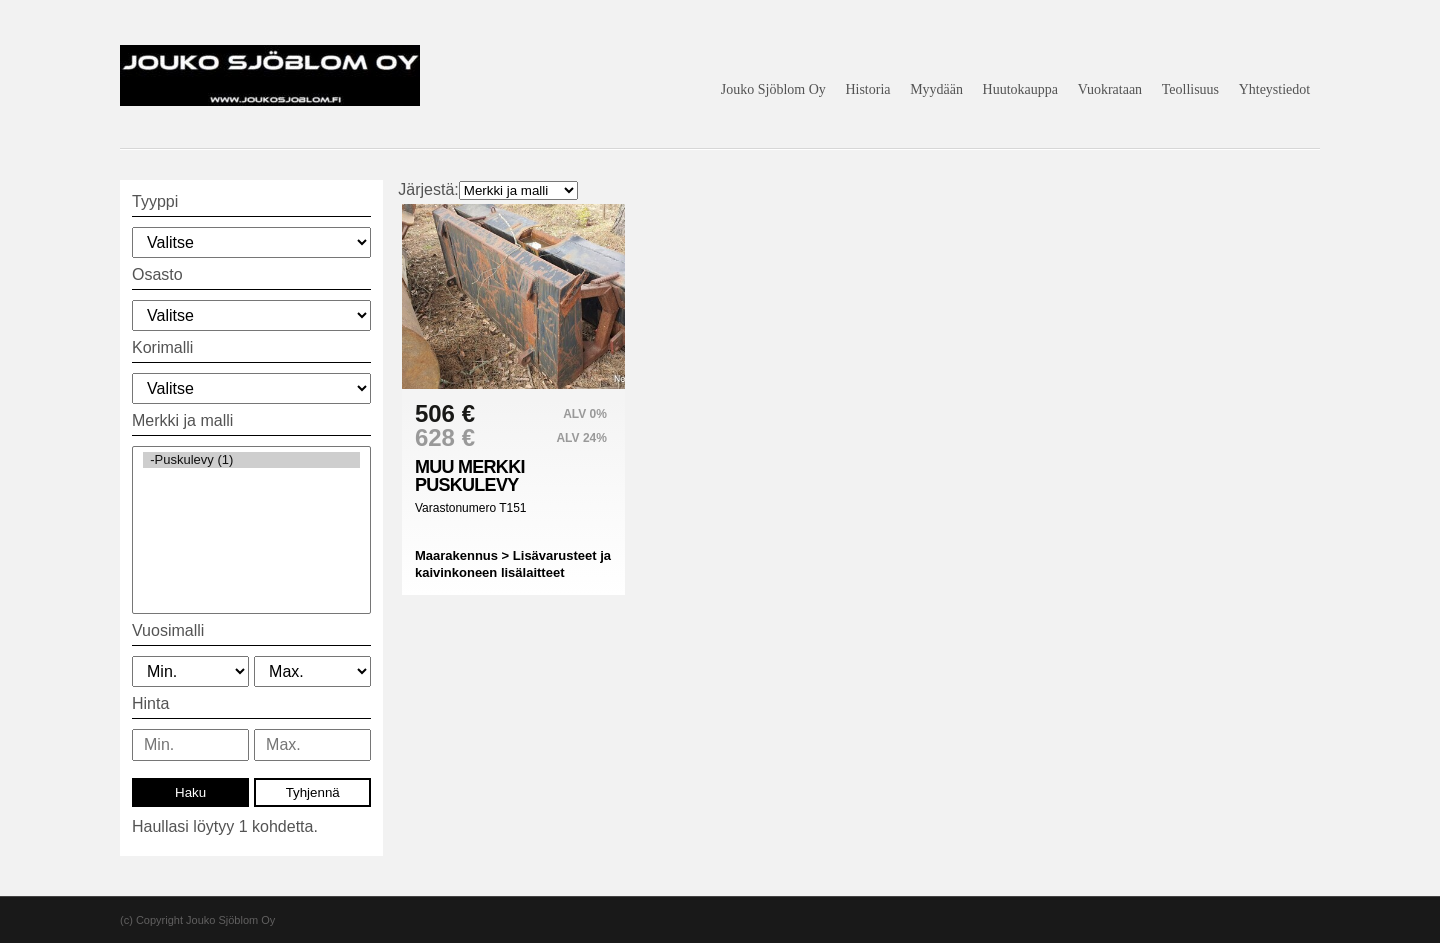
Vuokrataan (1110, 89)
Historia (867, 89)
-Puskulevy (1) (251, 460)
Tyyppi (155, 201)
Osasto (157, 274)
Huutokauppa (1020, 89)
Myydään (936, 89)
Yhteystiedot (1275, 89)
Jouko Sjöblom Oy (773, 89)
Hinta (150, 703)
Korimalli (162, 347)
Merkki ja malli (182, 420)
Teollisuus (1190, 89)
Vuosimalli (168, 630)
